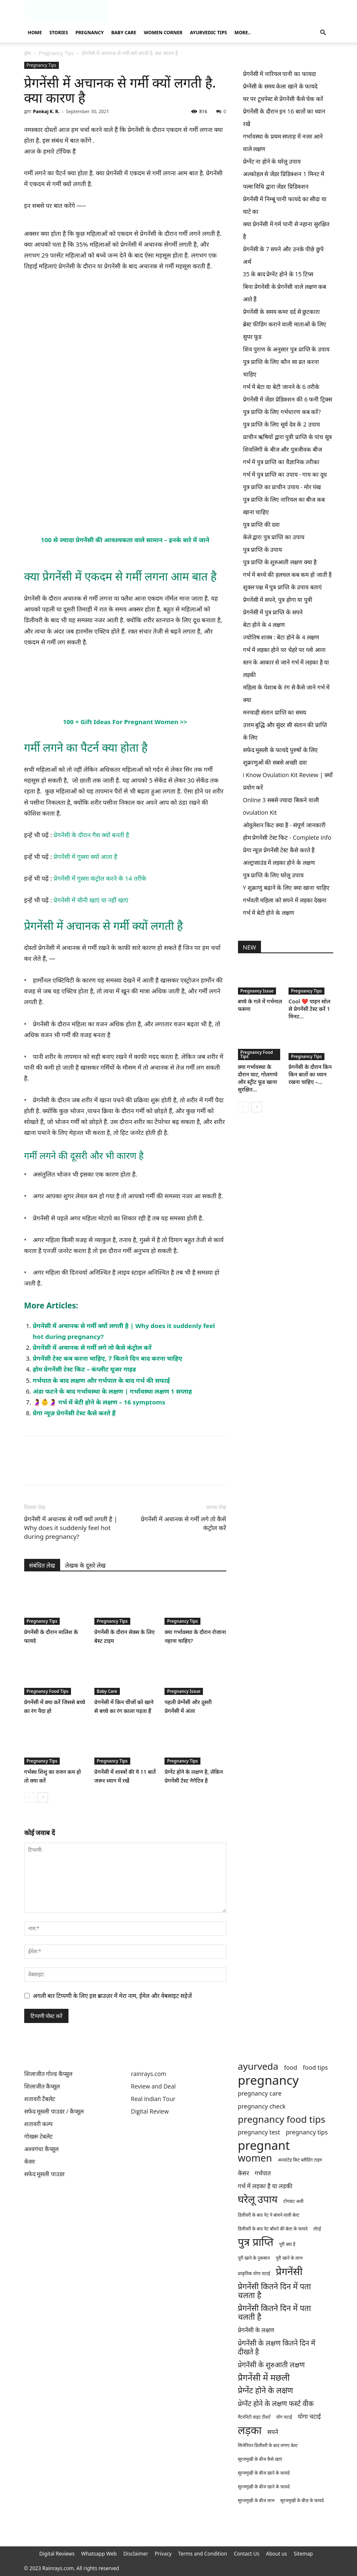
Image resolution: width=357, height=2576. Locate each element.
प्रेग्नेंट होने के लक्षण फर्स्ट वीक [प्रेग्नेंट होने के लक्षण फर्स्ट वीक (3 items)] (276, 2403)
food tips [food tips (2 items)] (315, 2067)
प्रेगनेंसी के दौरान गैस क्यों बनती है (91, 835)
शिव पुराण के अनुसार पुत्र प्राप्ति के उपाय (286, 349)
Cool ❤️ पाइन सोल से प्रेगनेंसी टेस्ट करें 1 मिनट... (309, 1009)
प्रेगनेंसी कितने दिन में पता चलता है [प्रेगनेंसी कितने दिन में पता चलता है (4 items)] (274, 2291)
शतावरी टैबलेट (40, 2099)
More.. (243, 32)
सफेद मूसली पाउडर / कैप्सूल (54, 2111)
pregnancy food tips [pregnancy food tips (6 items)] (281, 2119)
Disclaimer (136, 2553)
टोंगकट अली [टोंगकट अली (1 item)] (293, 2201)
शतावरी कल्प (38, 2124)
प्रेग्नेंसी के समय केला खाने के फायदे (280, 86)
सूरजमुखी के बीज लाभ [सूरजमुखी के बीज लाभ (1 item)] (256, 2500)
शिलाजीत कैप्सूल (42, 2086)
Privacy (163, 2553)
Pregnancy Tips (56, 53)
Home (35, 32)
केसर (29, 2161)
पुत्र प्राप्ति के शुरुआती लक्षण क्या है (280, 562)
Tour (169, 2099)
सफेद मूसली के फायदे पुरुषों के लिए (280, 750)
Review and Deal (153, 2086)
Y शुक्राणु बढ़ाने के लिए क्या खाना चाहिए (286, 887)
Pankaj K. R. (46, 111)
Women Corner (163, 32)
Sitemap (303, 2553)
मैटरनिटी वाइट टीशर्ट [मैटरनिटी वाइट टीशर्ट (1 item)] (254, 2417)
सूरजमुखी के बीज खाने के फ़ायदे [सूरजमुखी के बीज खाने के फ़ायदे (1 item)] (264, 2473)
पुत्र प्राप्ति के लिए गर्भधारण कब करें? (282, 412)
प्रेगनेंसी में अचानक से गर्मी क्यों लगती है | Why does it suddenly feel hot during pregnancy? (71, 1528)
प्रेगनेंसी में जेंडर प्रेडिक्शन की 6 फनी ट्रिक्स (287, 399)
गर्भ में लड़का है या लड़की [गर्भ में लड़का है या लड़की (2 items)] (265, 2186)
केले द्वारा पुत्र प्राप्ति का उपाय (273, 537)
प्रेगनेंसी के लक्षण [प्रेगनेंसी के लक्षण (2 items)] (256, 2330)
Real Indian (147, 2099)
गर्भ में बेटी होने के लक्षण (268, 913)
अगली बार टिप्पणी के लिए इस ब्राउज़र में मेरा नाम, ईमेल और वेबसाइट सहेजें (112, 1996)
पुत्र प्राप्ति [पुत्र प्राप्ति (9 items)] (255, 2242)
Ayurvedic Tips (208, 32)
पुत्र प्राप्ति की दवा (261, 524)
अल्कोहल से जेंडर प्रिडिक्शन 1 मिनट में (283, 174)
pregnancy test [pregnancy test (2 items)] (259, 2132)
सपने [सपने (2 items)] (272, 2432)
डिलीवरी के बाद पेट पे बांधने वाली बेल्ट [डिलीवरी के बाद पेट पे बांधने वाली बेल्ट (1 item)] (268, 2215)
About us (276, 2553)
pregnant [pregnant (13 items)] (264, 2145)
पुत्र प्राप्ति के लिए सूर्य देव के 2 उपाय (281, 424)
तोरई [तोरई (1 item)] (317, 2229)
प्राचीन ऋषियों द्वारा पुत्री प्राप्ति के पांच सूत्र (287, 437)
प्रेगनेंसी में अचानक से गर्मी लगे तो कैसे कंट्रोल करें (92, 1347)
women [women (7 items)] (255, 2158)
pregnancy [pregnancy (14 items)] (268, 2080)
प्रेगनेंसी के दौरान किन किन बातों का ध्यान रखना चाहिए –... (310, 1074)
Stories (58, 32)
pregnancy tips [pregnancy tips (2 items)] (307, 2132)
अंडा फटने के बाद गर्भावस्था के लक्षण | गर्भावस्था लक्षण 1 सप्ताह (112, 1391)
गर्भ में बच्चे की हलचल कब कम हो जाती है (287, 574)
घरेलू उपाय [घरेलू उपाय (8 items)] (258, 2199)
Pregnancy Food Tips (47, 1691)
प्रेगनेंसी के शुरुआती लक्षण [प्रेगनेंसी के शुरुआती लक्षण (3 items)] (271, 2364)
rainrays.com (149, 2074)
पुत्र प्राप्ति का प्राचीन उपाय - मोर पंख (282, 487)
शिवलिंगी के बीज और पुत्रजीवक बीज (282, 449)
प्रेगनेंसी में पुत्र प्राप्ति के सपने (273, 612)
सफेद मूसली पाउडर (44, 2174)
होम (27, 53)
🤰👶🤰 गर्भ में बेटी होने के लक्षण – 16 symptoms (99, 1402)
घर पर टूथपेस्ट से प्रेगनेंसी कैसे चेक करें (283, 99)
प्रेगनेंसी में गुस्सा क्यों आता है (85, 856)
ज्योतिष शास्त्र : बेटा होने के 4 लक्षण (281, 637)
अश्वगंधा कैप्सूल (41, 2149)
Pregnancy (90, 32)
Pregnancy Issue (183, 1691)
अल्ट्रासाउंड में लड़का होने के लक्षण (279, 862)
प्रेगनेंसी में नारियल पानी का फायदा (279, 74)
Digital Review (150, 2111)
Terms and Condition (202, 2553)
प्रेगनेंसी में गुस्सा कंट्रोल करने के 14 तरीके (99, 878)
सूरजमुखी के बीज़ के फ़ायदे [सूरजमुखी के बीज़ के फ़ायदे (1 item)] (302, 2500)
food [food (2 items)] (290, 2067)
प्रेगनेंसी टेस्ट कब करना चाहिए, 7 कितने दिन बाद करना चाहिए (107, 1358)
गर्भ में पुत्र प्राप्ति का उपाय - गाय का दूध (285, 474)
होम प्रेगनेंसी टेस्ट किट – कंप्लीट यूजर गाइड (84, 1369)
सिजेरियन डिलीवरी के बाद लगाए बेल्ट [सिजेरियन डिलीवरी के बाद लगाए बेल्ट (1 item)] (268, 2445)
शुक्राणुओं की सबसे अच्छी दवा (275, 762)
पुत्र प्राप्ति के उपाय (262, 549)
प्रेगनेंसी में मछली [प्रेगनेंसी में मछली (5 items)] (264, 2377)
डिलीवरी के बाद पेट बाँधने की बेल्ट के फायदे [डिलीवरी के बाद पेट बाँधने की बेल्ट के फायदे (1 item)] (273, 2229)
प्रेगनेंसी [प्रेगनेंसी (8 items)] (289, 2271)
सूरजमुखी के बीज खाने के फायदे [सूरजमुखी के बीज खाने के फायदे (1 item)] (264, 2487)
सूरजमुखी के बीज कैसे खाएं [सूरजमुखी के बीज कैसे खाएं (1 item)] (260, 2459)
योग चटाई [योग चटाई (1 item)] (284, 2417)
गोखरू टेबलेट (38, 2136)
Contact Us (246, 2553)
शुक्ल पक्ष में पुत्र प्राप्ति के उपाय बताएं (282, 587)
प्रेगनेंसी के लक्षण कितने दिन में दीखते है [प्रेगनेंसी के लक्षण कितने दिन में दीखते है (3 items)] (277, 2347)
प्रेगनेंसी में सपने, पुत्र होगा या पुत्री (277, 600)
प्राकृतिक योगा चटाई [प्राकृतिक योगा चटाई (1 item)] (254, 2273)
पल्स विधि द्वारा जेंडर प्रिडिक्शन (276, 186)
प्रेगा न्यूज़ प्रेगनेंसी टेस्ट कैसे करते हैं (74, 1413)
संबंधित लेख (42, 1565)
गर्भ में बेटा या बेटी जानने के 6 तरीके (281, 387)
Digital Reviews (57, 2553)
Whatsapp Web (98, 2553)
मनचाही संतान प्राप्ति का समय (274, 712)
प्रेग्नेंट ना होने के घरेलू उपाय (272, 161)
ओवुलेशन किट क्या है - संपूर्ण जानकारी (284, 825)
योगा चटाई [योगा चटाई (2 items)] (309, 2416)
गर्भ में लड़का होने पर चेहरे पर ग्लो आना (284, 650)
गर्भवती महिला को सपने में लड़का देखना (285, 900)
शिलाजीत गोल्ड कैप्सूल (48, 2074)
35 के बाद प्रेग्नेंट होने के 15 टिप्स (278, 274)
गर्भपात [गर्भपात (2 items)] (263, 2173)
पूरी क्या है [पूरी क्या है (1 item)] (287, 2244)
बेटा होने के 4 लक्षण (264, 625)
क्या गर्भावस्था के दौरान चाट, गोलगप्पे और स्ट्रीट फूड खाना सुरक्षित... (258, 1078)
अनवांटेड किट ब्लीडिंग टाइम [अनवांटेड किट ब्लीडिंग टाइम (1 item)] (300, 2160)
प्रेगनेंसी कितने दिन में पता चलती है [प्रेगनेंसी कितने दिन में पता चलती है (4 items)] (274, 2312)
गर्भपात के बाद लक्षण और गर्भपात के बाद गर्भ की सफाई (101, 1380)
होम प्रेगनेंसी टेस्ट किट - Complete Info (287, 837)
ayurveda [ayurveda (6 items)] (258, 2066)
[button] (323, 33)
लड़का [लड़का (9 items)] (250, 2430)
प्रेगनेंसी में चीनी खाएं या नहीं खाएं (90, 900)
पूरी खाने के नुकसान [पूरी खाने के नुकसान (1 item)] (254, 2258)
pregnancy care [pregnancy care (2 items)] (260, 2093)
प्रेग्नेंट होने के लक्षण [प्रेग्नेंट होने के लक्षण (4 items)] (265, 2390)
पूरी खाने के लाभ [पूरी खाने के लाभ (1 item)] (289, 2258)
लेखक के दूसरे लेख (85, 1565)
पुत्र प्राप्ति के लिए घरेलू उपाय (273, 875)
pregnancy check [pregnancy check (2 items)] (262, 2106)
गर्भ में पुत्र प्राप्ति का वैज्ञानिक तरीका (281, 462)
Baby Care (123, 32)
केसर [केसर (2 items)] (243, 2173)
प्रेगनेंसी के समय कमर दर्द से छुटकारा (281, 312)
